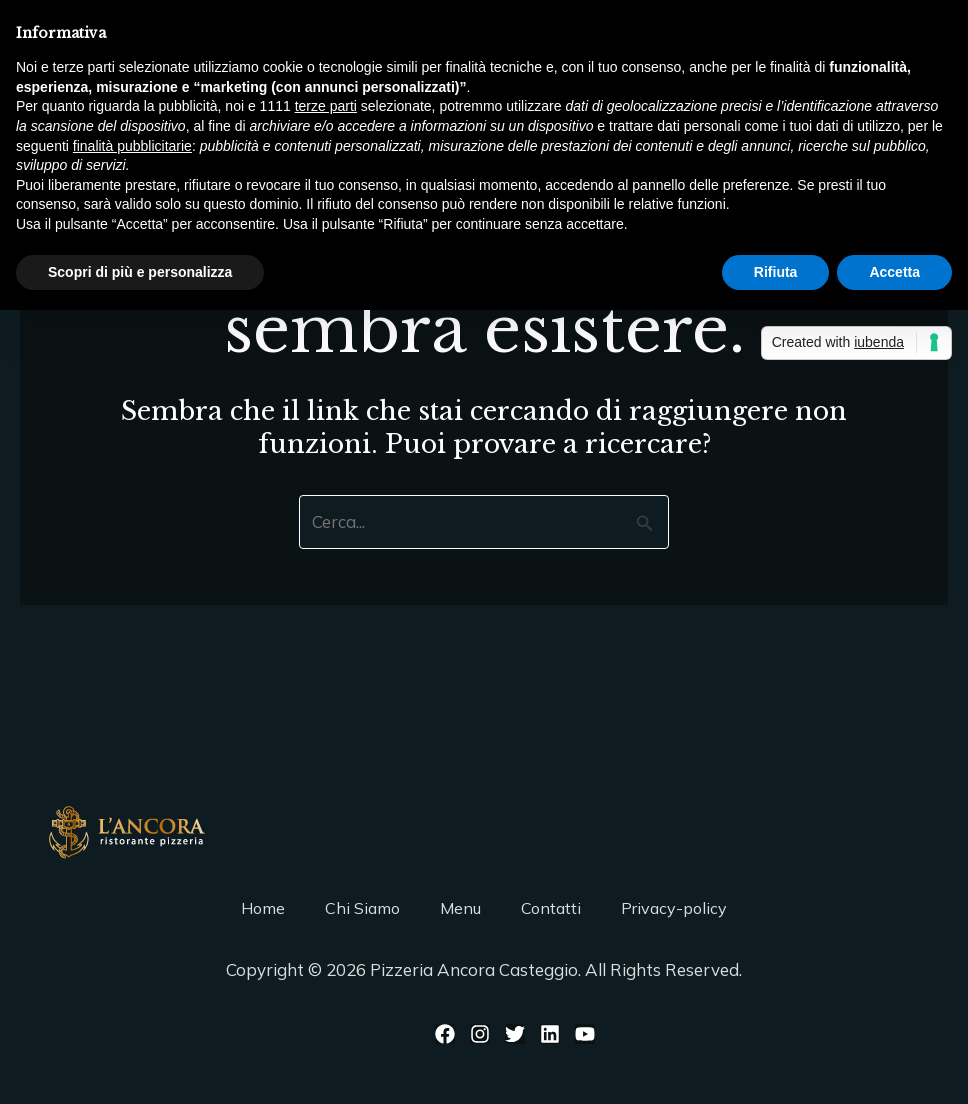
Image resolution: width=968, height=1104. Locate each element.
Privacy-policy (674, 908)
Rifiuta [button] (776, 272)
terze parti (326, 106)
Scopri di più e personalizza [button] (140, 272)
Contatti (551, 908)
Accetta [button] (894, 272)
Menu (460, 908)
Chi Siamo (362, 908)
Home (263, 908)
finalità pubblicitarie (132, 146)
